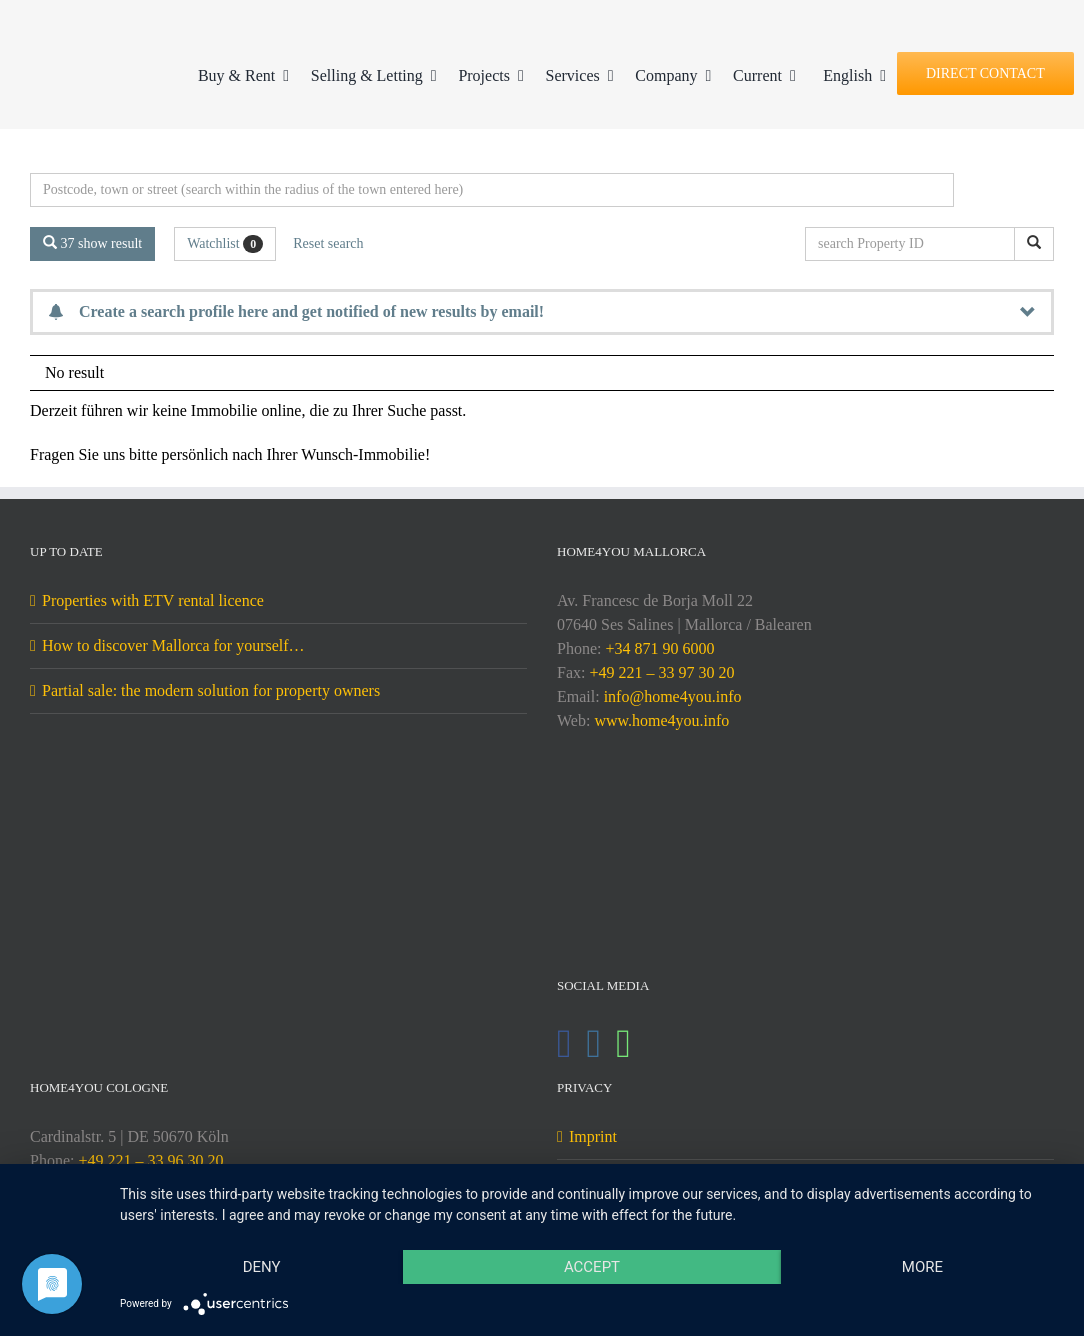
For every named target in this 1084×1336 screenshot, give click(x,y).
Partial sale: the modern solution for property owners (211, 690)
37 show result (92, 243)
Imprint (593, 1136)
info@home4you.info (673, 696)
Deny (262, 1267)
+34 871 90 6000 (659, 648)
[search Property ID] (913, 244)
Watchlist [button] (225, 244)
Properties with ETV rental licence (153, 600)
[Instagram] (594, 1044)
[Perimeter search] (492, 190)
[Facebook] (564, 1044)
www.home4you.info (661, 720)
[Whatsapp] (623, 1044)
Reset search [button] (328, 243)
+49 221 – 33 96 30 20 (150, 1160)
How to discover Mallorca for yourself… (173, 645)
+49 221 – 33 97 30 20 (661, 672)
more (922, 1267)
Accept (592, 1267)
